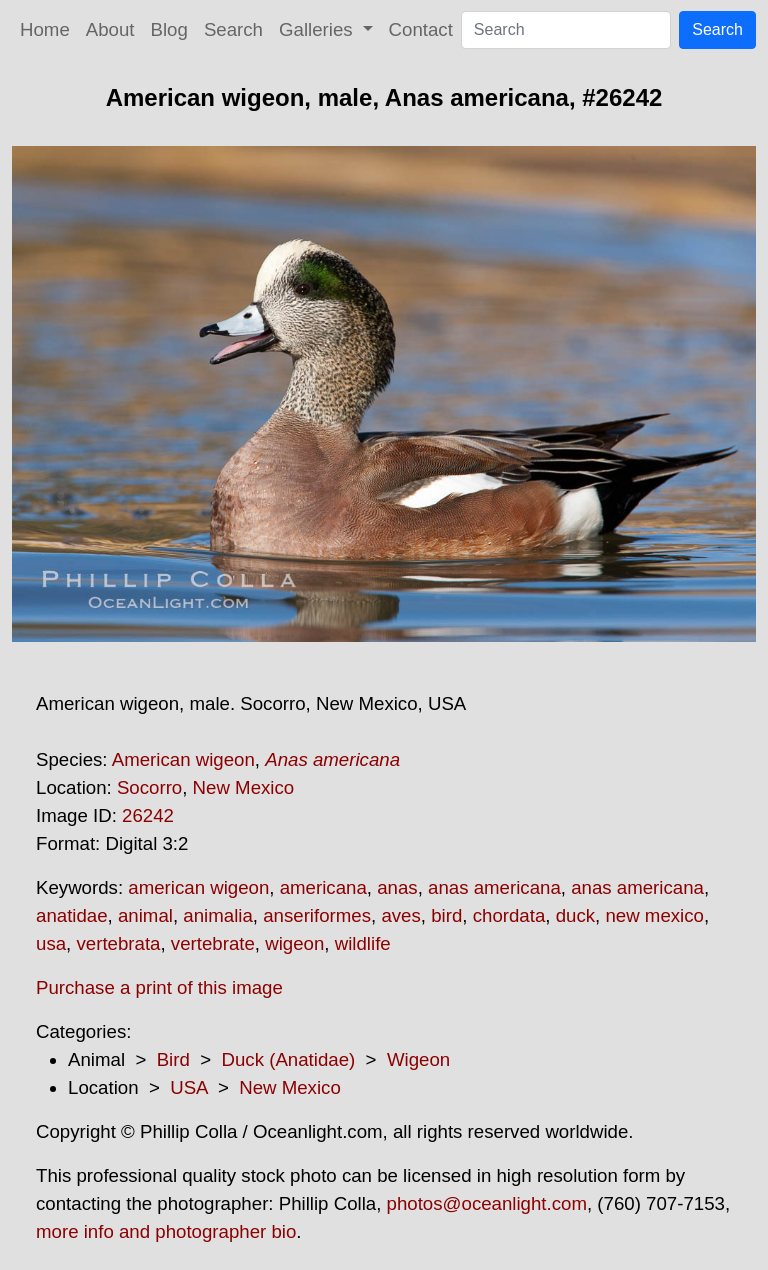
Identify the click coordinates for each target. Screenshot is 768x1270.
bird (446, 915)
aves (400, 915)
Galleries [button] (318, 29)
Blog (169, 29)
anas (397, 887)
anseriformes (317, 915)
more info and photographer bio (166, 1231)
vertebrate (213, 943)
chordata (509, 915)
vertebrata (118, 943)
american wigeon (198, 887)
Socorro (149, 787)
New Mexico (244, 787)
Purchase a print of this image (159, 987)
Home (45, 29)
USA (188, 1087)
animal (145, 915)
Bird (173, 1059)
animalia (217, 915)
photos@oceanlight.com (487, 1203)
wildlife (363, 943)
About (110, 29)
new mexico (654, 915)
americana (323, 887)
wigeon (294, 943)
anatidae (72, 915)
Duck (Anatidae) (288, 1059)
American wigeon (183, 759)
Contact (421, 29)
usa (51, 943)
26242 (148, 815)
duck (575, 915)
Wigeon (418, 1059)
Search (233, 29)
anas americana (494, 887)
